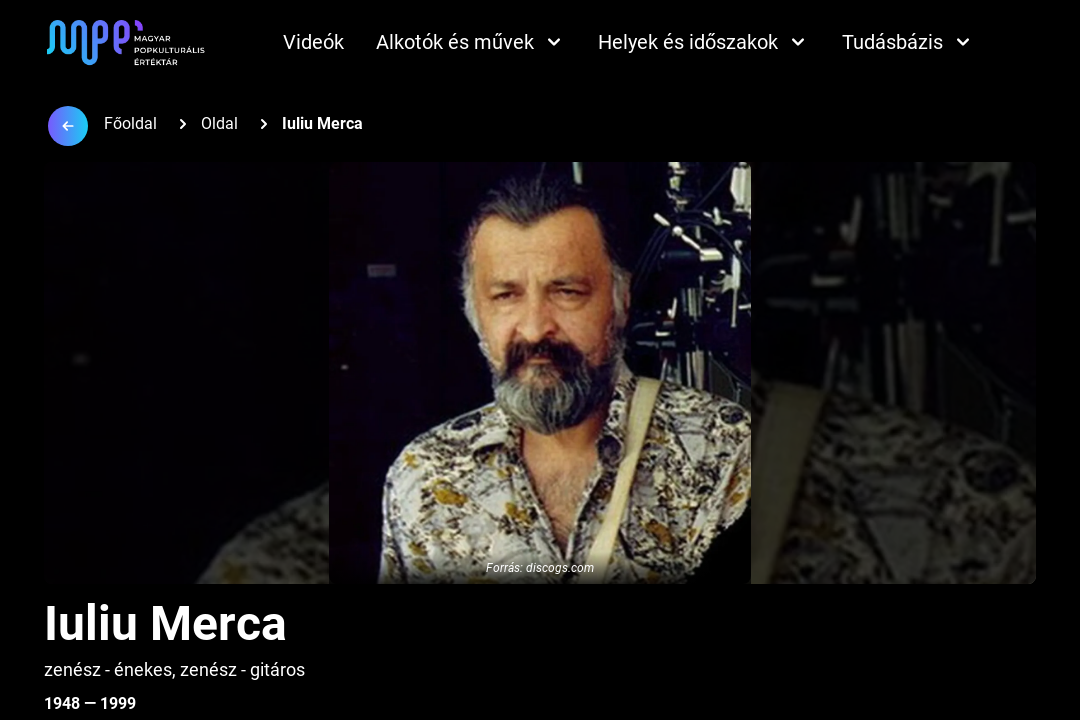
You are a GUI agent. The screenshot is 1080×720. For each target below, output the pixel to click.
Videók (313, 42)
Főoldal (130, 123)
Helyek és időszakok (704, 42)
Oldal (219, 123)
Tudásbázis (908, 42)
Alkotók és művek (471, 42)
